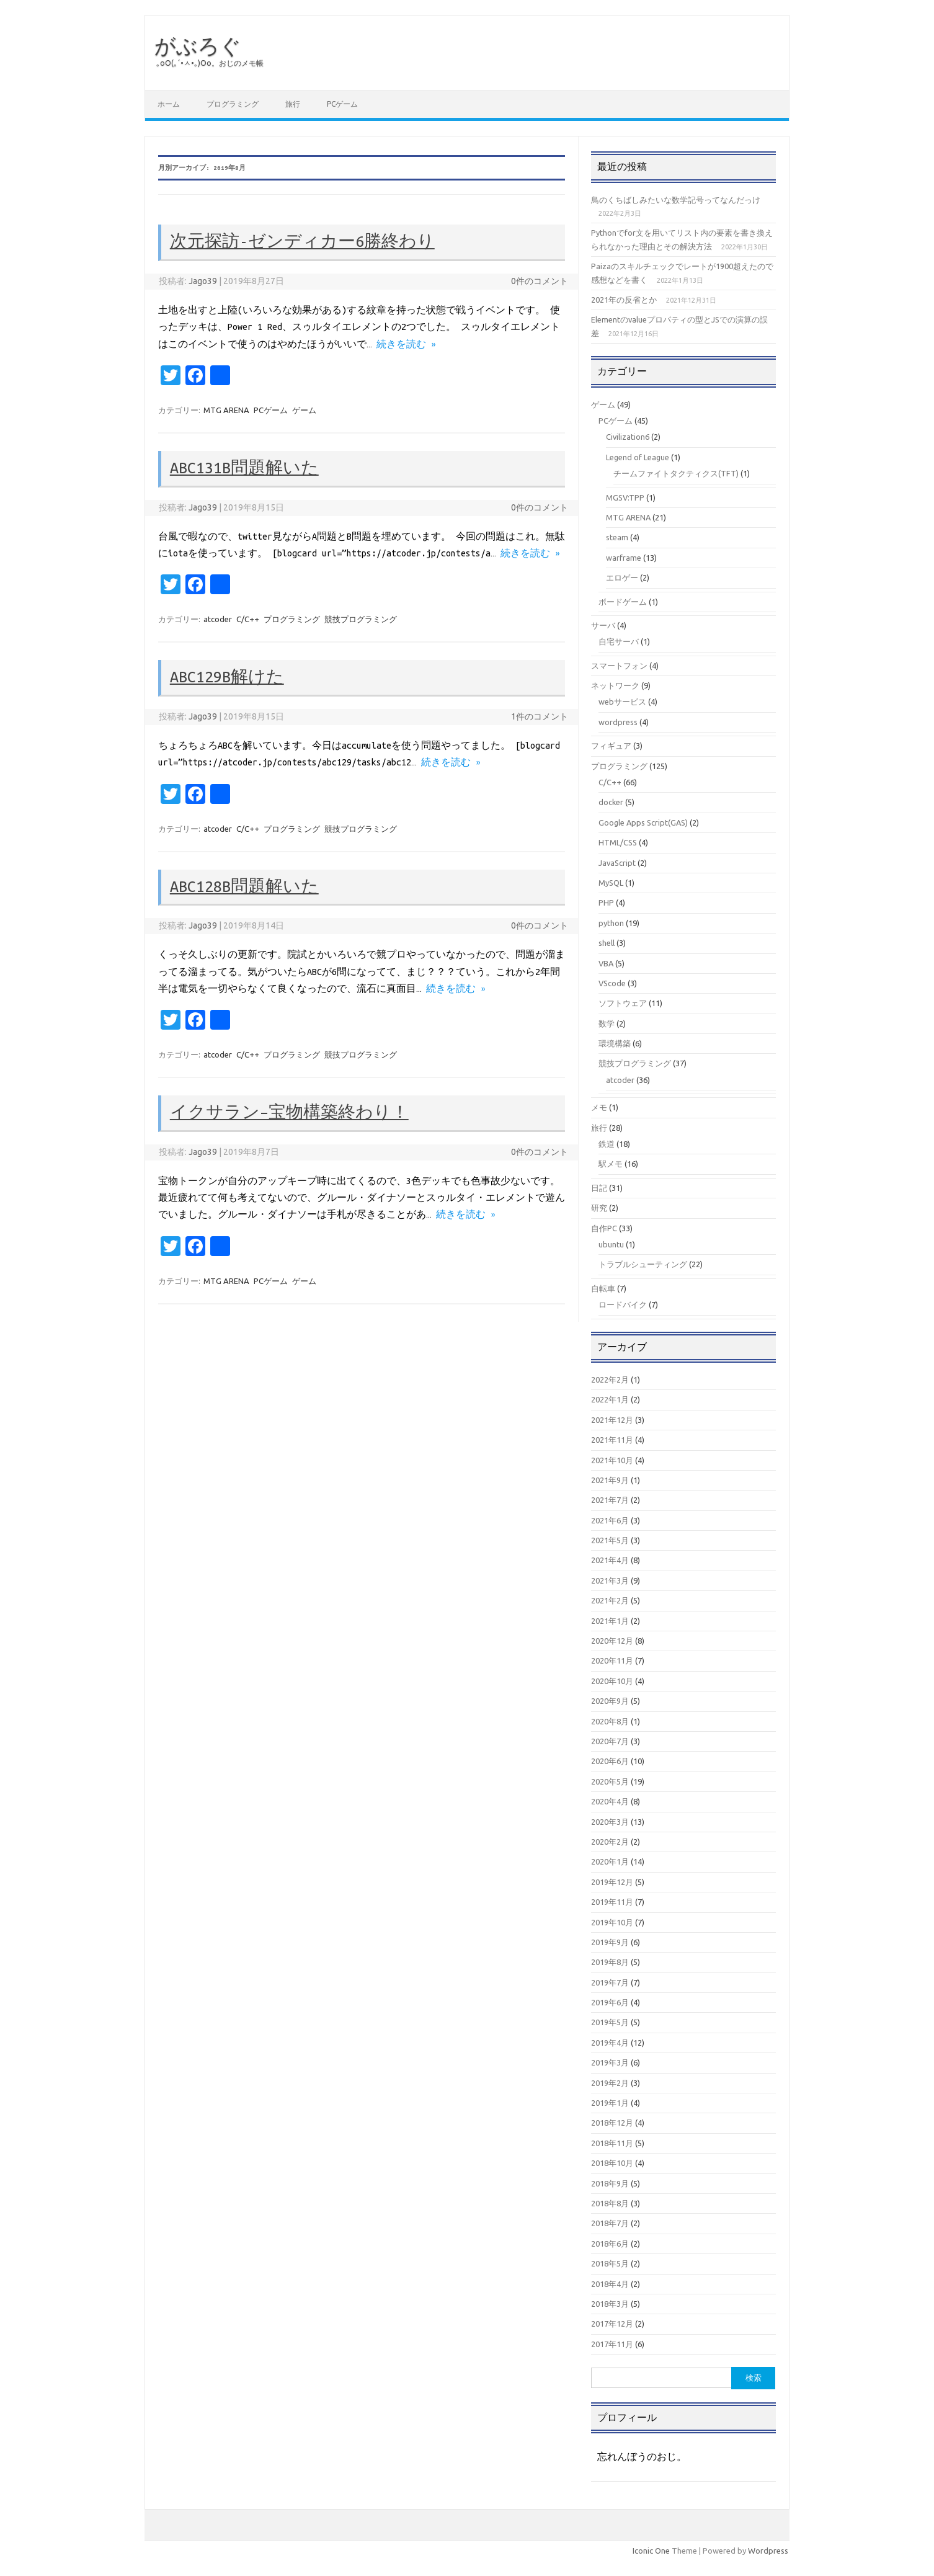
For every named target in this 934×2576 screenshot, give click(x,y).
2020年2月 (610, 1841)
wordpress (618, 722)
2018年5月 (610, 2263)
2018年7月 (610, 2223)
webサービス (622, 701)
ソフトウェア (622, 1003)
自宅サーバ (618, 641)
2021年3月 (610, 1580)
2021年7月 (610, 1499)
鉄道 (606, 1143)
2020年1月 (610, 1861)
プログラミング (233, 104)
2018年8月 (610, 2203)
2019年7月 (610, 1982)
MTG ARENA (226, 410)
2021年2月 (610, 1600)
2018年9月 (610, 2183)
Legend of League (637, 457)
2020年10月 (612, 1681)
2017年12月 (612, 2323)
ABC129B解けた (227, 676)
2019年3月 (610, 2062)
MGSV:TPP (625, 497)
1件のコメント (539, 716)
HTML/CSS (617, 842)
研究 (599, 1207)
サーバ (603, 625)
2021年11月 (612, 1439)
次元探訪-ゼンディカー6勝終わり (302, 241)
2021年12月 (612, 1419)
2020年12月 (612, 1640)
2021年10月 (612, 1460)
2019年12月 (612, 1882)
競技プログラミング (360, 619)
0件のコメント (539, 281)
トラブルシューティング (642, 1264)
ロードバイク (622, 1304)
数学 (606, 1023)
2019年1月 (610, 2102)
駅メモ (610, 1163)
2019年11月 (612, 1901)
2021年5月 (610, 1540)
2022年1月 (610, 1399)
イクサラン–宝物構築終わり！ (289, 1112)
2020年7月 (610, 1741)
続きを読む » (406, 344)
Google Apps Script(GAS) (643, 822)
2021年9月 (610, 1480)
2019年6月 (610, 2002)
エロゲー (622, 577)
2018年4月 (610, 2284)
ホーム (169, 104)
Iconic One (651, 2550)
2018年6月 (610, 2243)
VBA (605, 963)
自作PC (604, 1228)
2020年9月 (610, 1700)
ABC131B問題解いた (244, 467)
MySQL (610, 882)
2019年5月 (610, 2022)
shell (606, 942)
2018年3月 (610, 2303)
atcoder (217, 619)
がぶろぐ (197, 45)
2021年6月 (610, 1520)
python (611, 923)
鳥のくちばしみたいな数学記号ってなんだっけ (675, 199)
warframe (623, 557)
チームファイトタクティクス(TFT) (676, 473)
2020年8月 (610, 1721)
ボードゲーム (622, 601)
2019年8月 (610, 1962)
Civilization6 (627, 436)
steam (617, 537)
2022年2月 (610, 1379)
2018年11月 (612, 2143)
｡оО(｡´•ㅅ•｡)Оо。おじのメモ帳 (210, 63)
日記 (599, 1187)
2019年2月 (610, 2083)
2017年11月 (612, 2344)
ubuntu (611, 1244)
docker (610, 802)
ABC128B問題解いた (244, 886)
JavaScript (617, 862)
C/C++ (247, 619)
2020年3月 (610, 1821)
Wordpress (768, 2550)
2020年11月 (612, 1660)
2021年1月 (610, 1620)
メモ (599, 1107)
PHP (606, 902)
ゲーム (304, 410)
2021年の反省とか (624, 299)
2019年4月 (610, 2042)
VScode (612, 983)
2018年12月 (612, 2122)
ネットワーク (615, 685)
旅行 (292, 104)
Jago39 (203, 281)
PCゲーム (342, 104)
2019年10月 (612, 1922)
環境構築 (614, 1043)
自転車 (603, 1288)
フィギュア (611, 745)
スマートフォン (619, 665)
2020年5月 (610, 1781)
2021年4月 (610, 1560)
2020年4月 (610, 1801)
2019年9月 (610, 1942)
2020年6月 (610, 1761)
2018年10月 (612, 2163)
